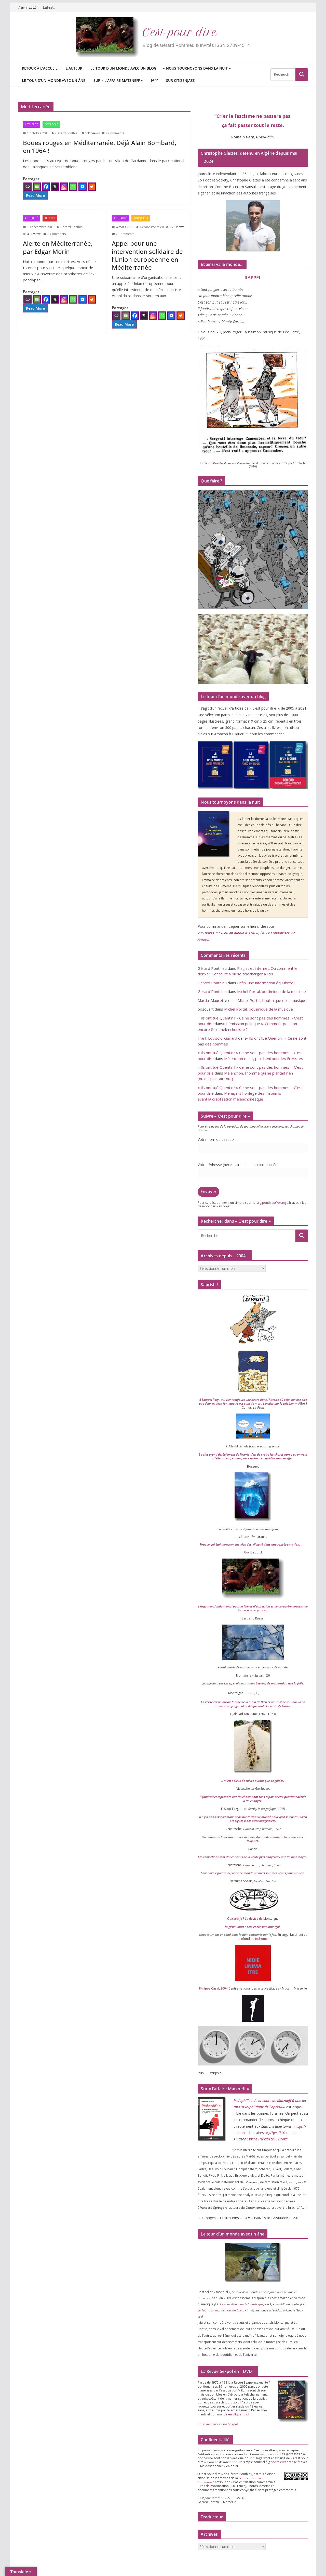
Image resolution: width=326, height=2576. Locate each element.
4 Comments (113, 133)
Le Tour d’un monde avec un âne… (221, 2310)
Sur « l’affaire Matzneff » (118, 80)
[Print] (92, 186)
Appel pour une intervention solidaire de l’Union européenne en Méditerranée (147, 255)
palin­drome (259, 1939)
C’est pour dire (180, 32)
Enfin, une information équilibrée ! (266, 982)
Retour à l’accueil (40, 68)
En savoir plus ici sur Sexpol (218, 2424)
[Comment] (27, 186)
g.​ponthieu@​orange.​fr (275, 1202)
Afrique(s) (140, 218)
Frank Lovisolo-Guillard (217, 1038)
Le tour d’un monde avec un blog (123, 68)
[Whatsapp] (73, 186)
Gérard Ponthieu (72, 227)
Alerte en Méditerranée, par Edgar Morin (57, 247)
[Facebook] (46, 186)
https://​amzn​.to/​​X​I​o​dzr (268, 2139)
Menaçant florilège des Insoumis (253, 1096)
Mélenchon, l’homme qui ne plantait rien (253, 1076)
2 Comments (54, 234)
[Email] (37, 186)
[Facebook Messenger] (82, 186)
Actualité (31, 124)
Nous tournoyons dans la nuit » (198, 68)
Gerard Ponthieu (67, 133)
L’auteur (74, 68)
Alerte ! (50, 218)
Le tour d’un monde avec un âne (53, 80)
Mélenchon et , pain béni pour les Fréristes (263, 1058)
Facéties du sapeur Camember (231, 463)
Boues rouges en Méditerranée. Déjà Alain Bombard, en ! (99, 146)
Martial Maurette (212, 1000)
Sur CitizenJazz (180, 80)
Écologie (51, 124)
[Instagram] (64, 186)
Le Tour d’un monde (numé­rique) (242, 2304)
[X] (55, 186)
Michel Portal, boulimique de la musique (271, 991)
